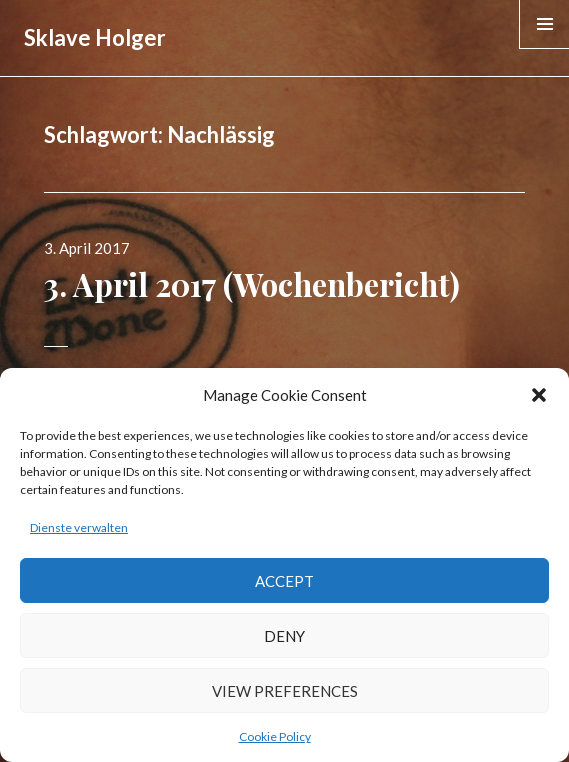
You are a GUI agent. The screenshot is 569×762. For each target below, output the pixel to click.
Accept (284, 581)
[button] (539, 395)
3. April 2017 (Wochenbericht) (252, 284)
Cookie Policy (275, 736)
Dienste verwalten (79, 527)
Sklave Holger (95, 37)
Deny (284, 636)
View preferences (285, 691)
